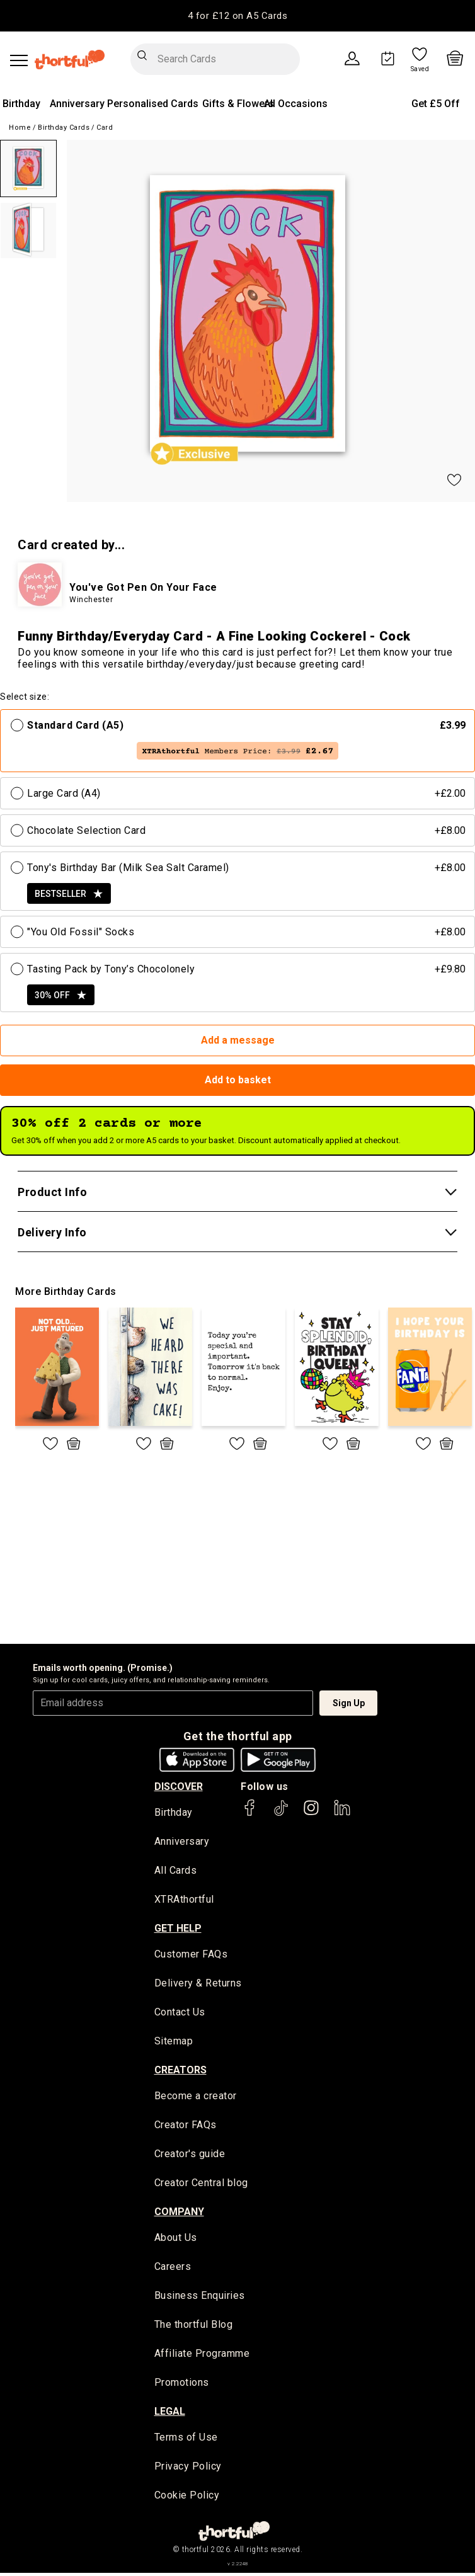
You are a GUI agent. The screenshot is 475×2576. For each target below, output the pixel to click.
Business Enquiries (199, 2298)
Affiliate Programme (202, 2356)
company (179, 2214)
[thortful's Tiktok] (281, 1814)
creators (180, 2071)
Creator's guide (190, 2156)
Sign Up (349, 1703)
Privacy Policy (188, 2469)
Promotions (181, 2385)
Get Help (178, 1929)
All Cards (175, 1872)
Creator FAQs (185, 2127)
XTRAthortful (184, 1900)
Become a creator (195, 2098)
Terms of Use (186, 2440)
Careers (173, 2269)
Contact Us (179, 2014)
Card (104, 127)
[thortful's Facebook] (250, 1814)
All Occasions (296, 104)
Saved (420, 69)
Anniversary (77, 104)
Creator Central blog (201, 2185)
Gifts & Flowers (238, 104)
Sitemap (173, 2043)
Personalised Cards (152, 104)
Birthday (21, 104)
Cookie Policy (187, 2498)
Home (20, 127)
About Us (175, 2240)
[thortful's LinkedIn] (342, 1814)
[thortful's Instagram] (311, 1814)
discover (178, 1786)
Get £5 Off (435, 104)
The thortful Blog (193, 2327)
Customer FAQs (191, 1955)
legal (169, 2414)
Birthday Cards (63, 127)
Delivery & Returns (198, 1984)
